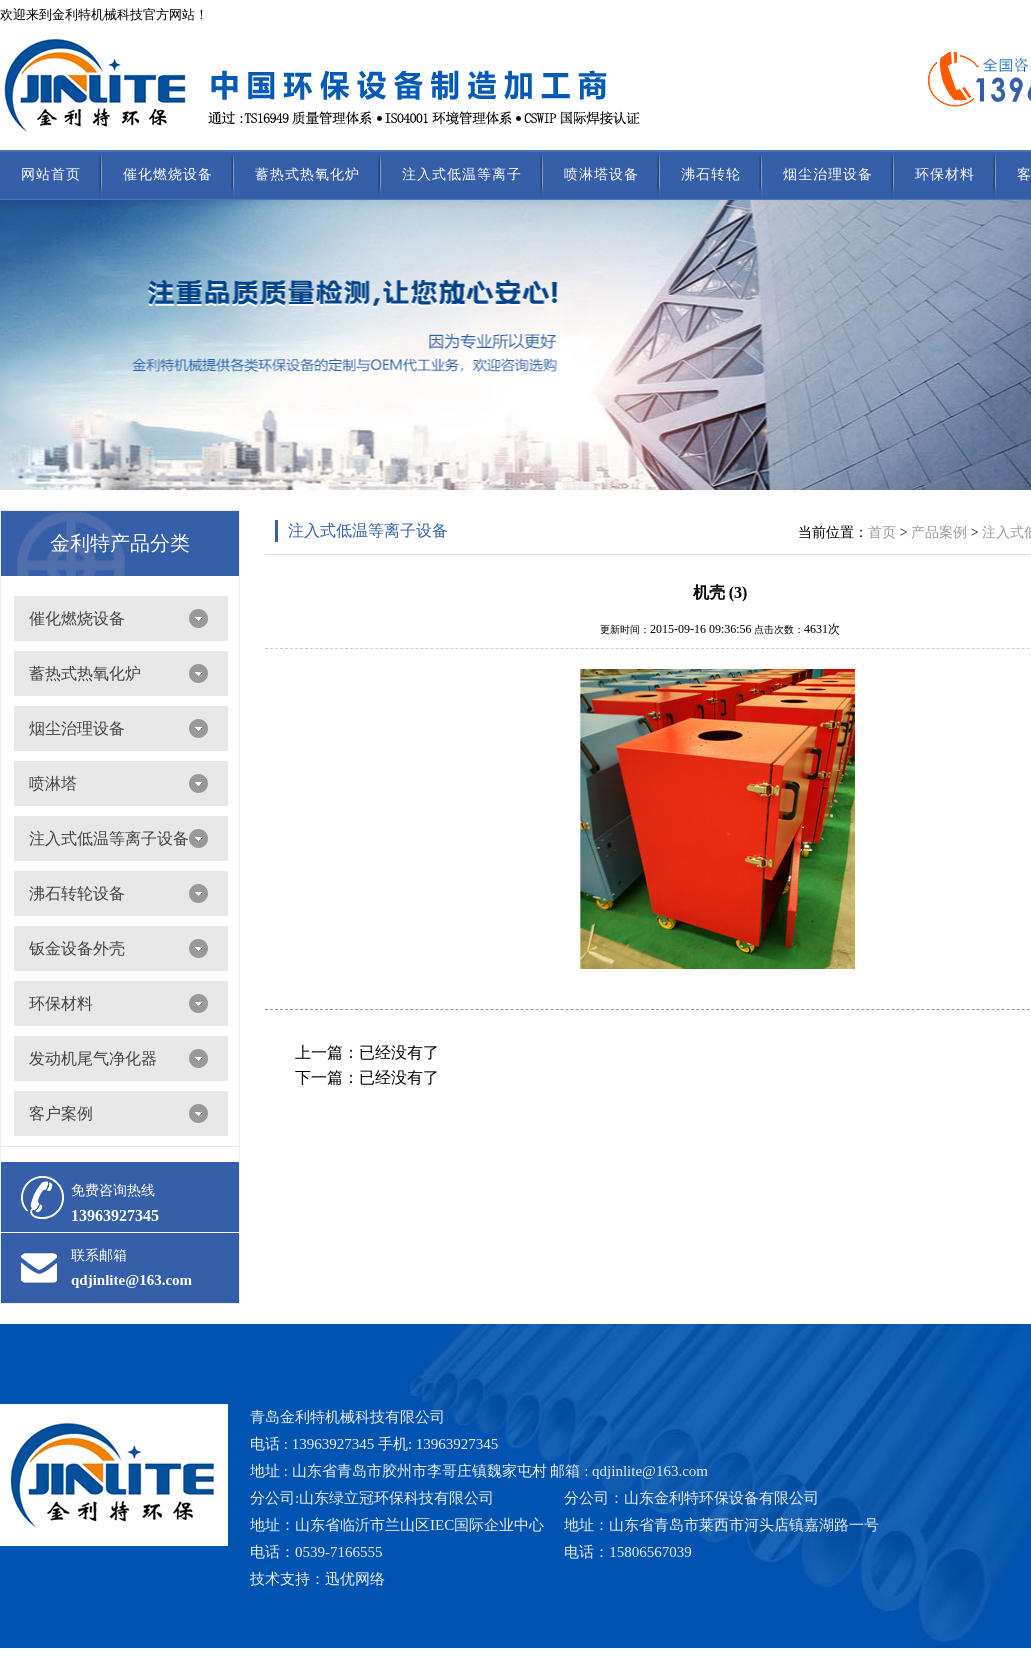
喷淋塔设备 (601, 174)
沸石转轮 (711, 174)
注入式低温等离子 (462, 174)
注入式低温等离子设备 (109, 838)
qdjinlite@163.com (131, 1280)
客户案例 (61, 1113)
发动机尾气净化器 (93, 1058)
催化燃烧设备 (168, 174)
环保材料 (945, 174)
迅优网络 (355, 1579)
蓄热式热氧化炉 (307, 174)
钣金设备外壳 (77, 948)
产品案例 (939, 532)
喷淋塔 (53, 783)
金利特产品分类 (120, 543)
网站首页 (51, 174)
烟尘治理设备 (828, 174)
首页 (882, 532)
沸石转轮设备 (77, 893)
